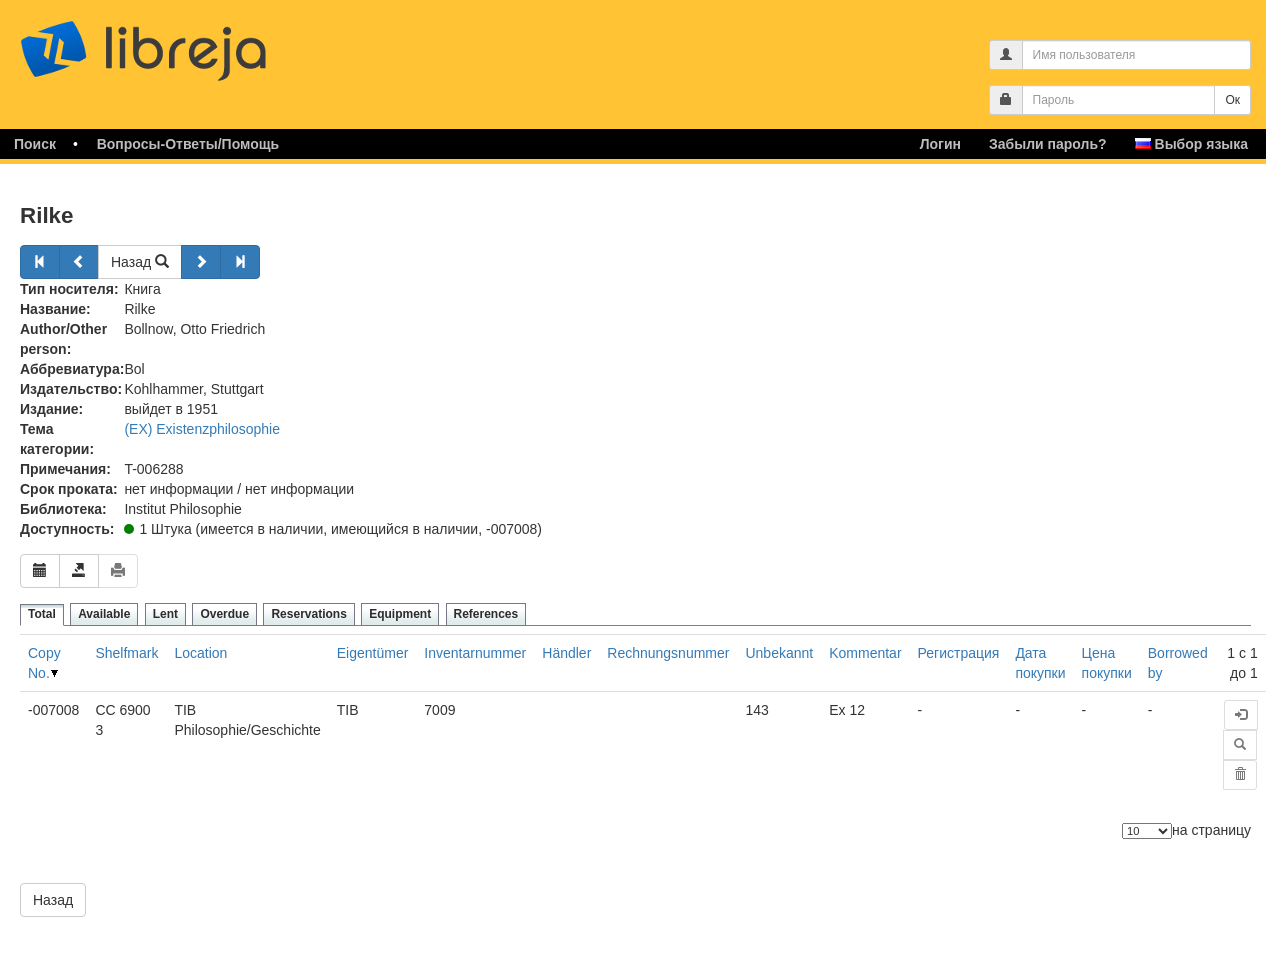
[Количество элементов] (1147, 831)
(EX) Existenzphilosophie (202, 429)
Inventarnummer (475, 653)
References (486, 614)
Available (104, 614)
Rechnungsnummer (668, 653)
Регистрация (959, 653)
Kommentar (865, 653)
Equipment (400, 614)
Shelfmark (126, 653)
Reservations (308, 614)
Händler (566, 653)
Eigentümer (373, 653)
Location (200, 653)
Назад (140, 262)
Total (42, 614)
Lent (165, 614)
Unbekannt (779, 653)
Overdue (224, 614)
